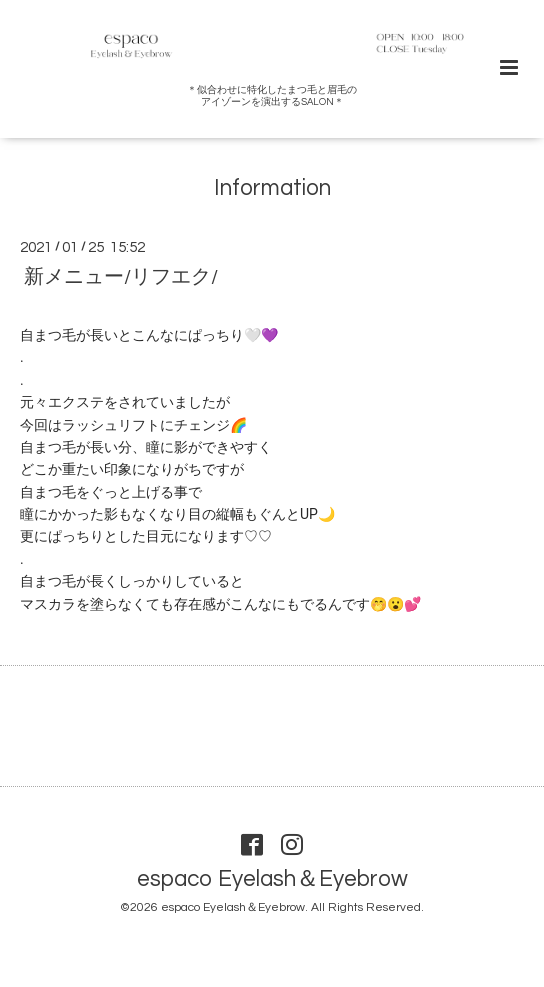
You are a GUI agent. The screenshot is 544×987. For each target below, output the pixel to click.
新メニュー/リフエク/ (121, 276)
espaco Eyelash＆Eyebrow (272, 879)
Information (272, 188)
